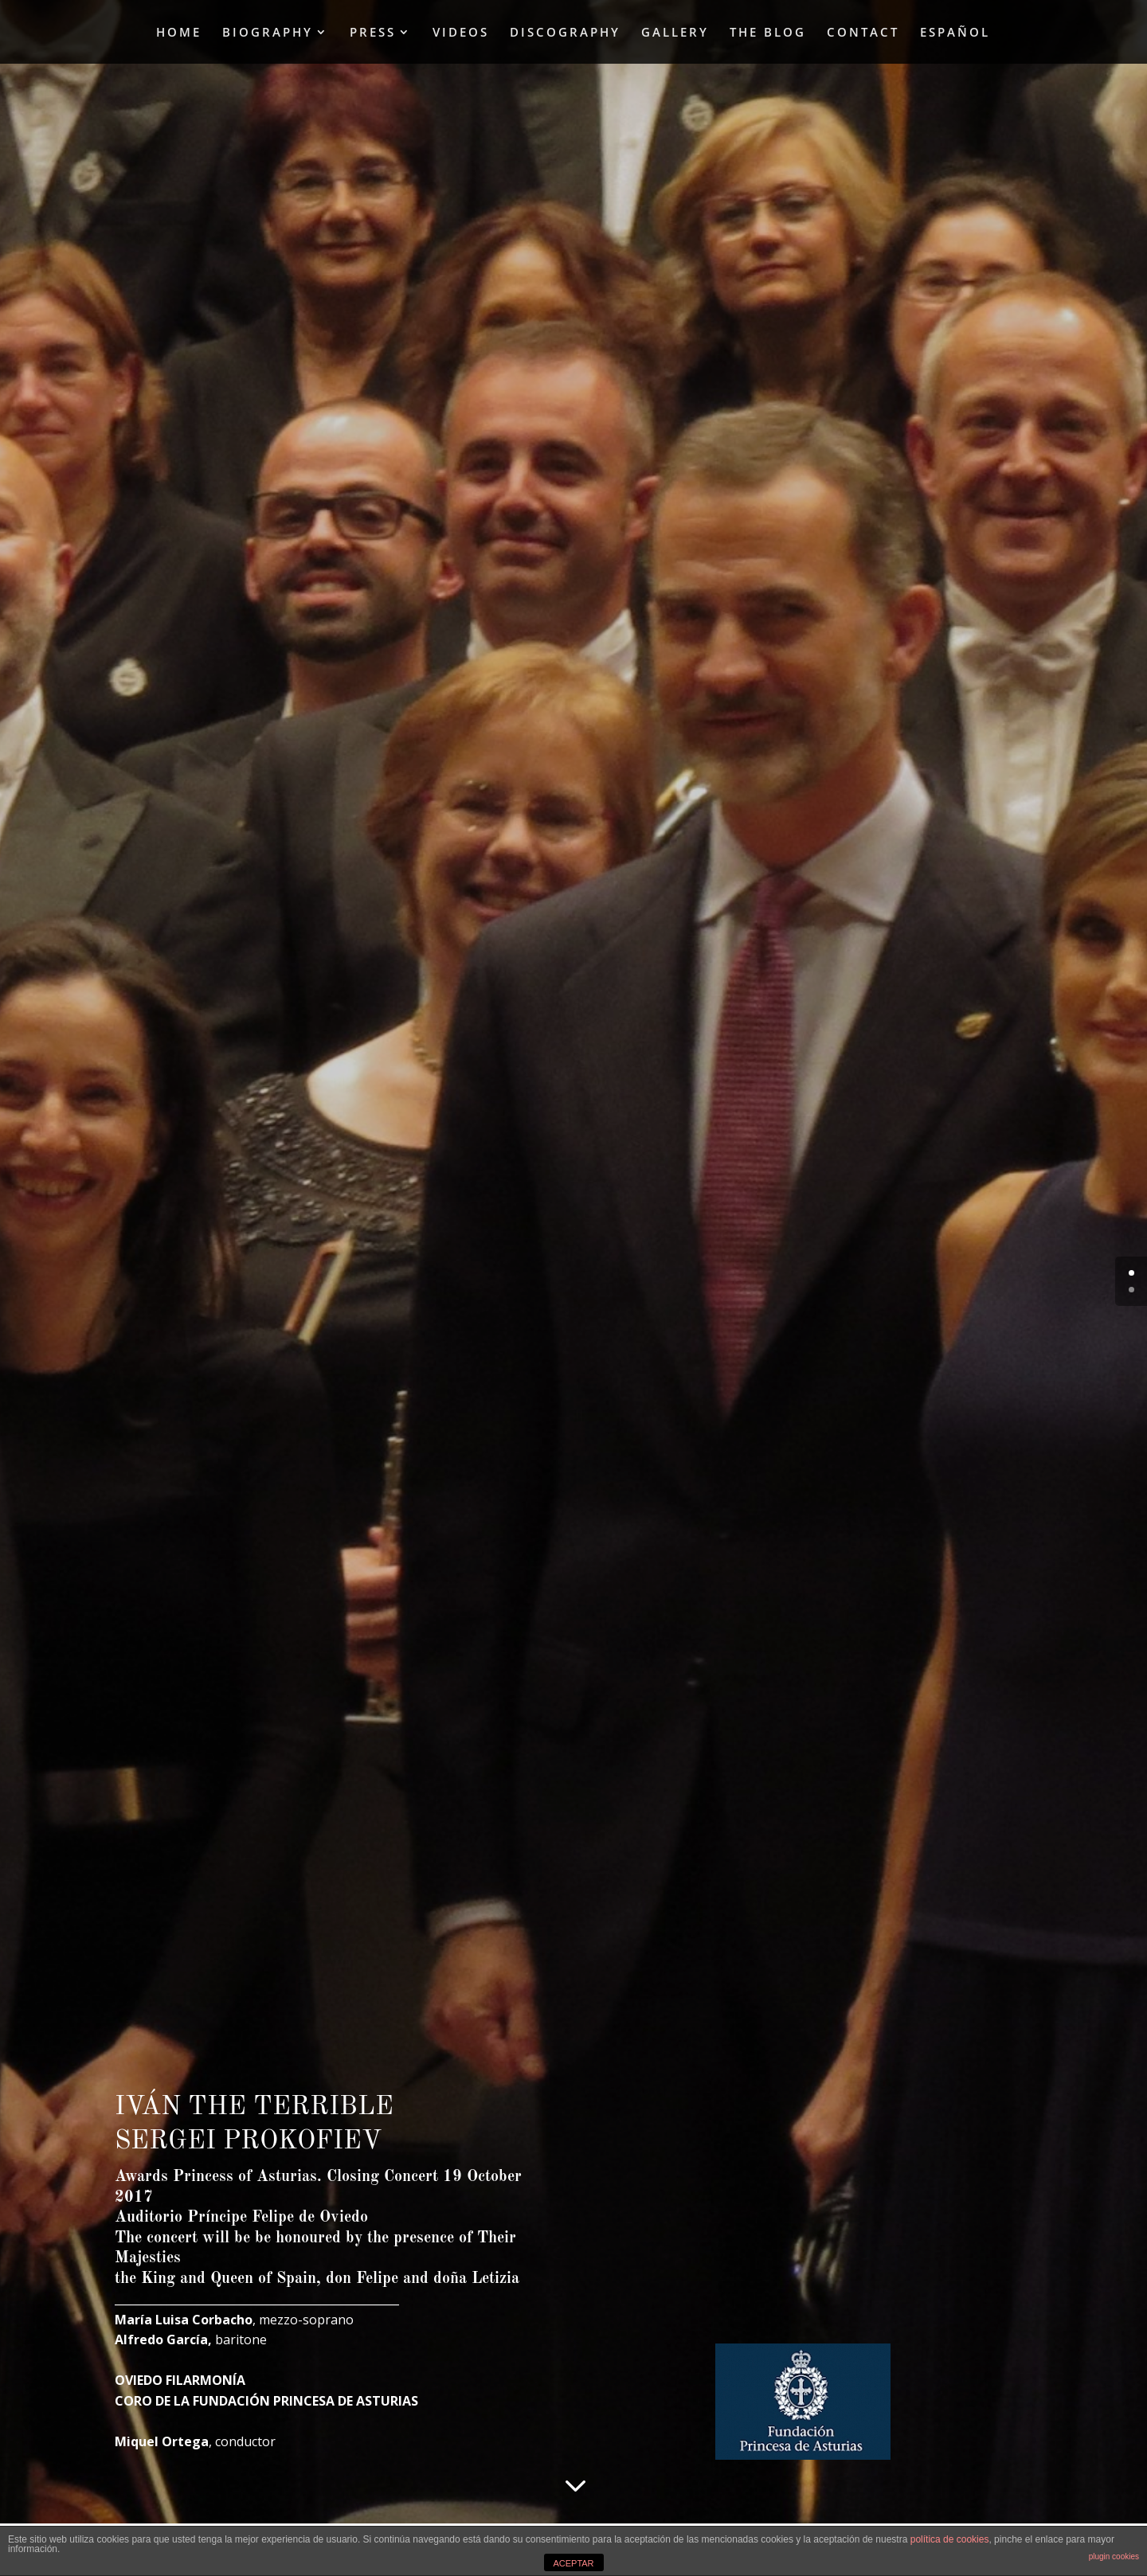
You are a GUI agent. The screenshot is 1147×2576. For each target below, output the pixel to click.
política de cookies (949, 2539)
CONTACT (863, 33)
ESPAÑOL (955, 33)
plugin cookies (1114, 2556)
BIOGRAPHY (267, 33)
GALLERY (675, 33)
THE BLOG (768, 33)
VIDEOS (461, 33)
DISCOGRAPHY (565, 33)
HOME (179, 33)
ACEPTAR (573, 2563)
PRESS (373, 33)
